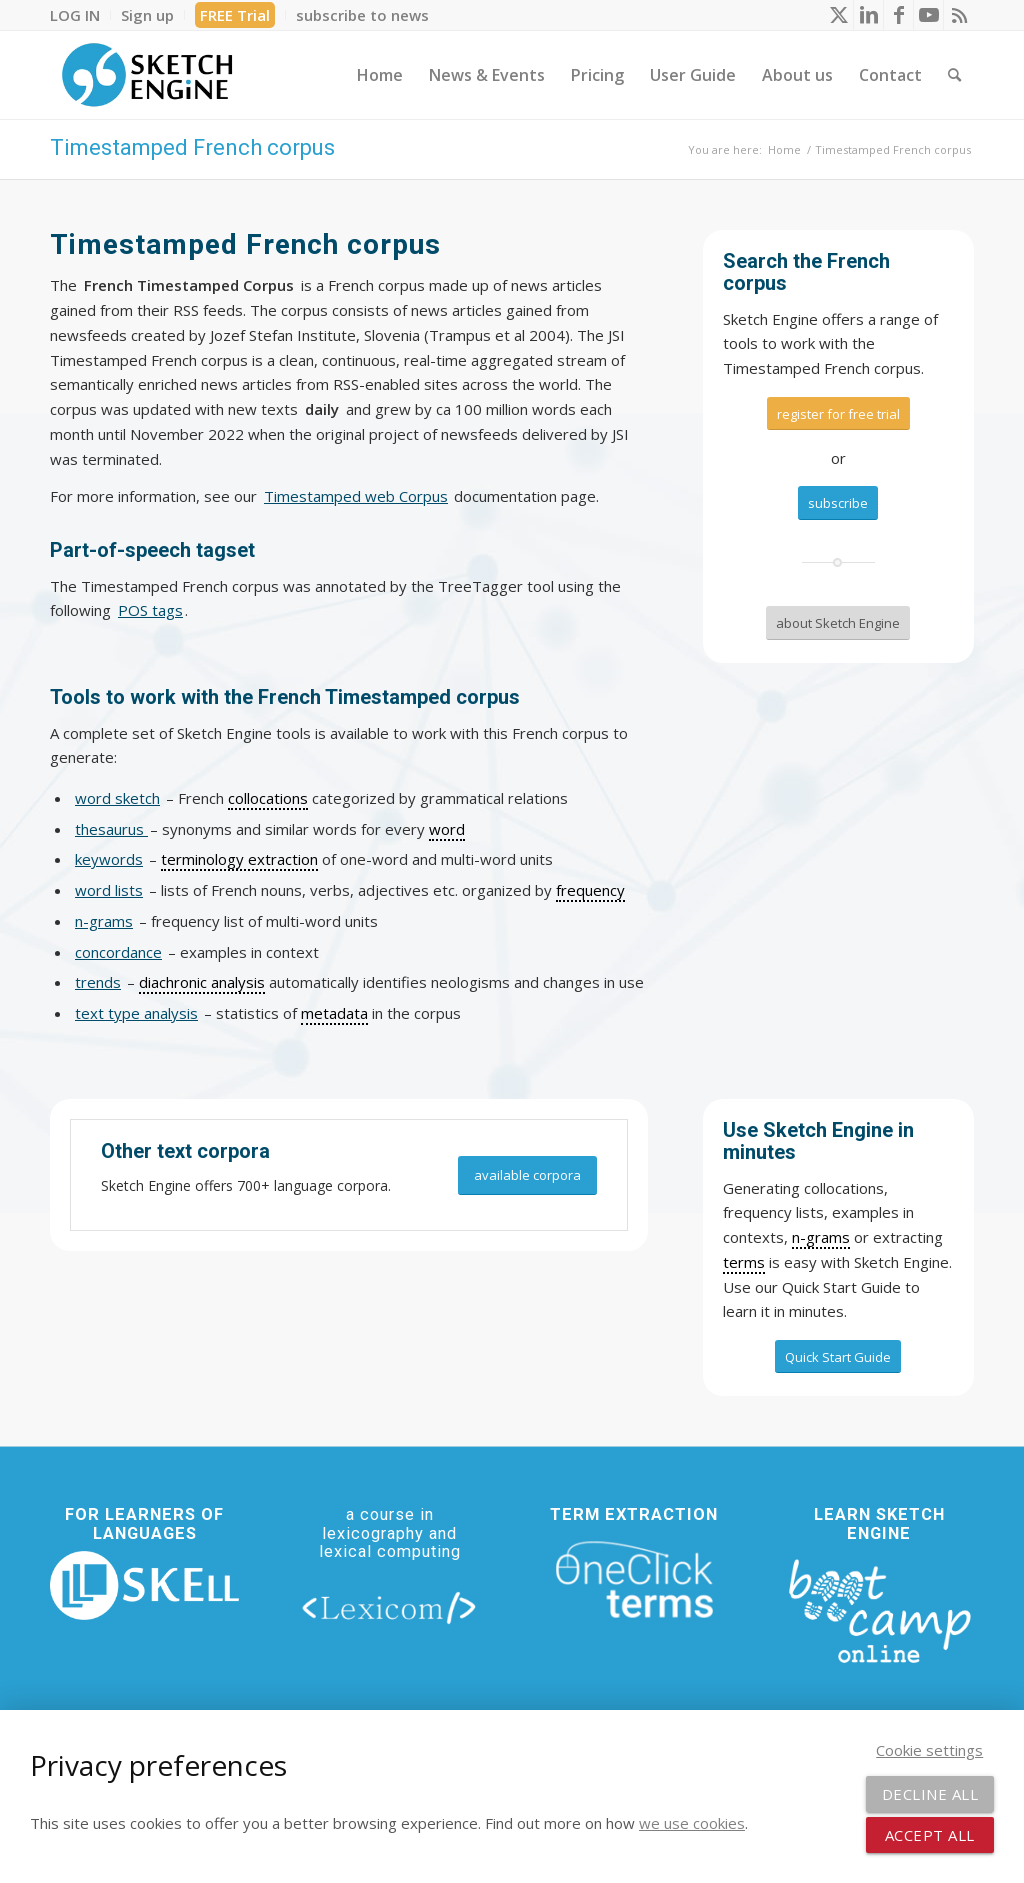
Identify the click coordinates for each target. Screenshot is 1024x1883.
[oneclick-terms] (634, 1580)
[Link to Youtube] (928, 15)
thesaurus (111, 829)
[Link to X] (838, 15)
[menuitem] (80, 15)
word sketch (117, 798)
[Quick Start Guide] (838, 1357)
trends (98, 982)
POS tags (150, 610)
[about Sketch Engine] (838, 623)
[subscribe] (838, 503)
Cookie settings (929, 1750)
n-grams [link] (821, 1237)
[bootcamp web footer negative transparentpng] (879, 1609)
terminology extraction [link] (239, 859)
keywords (109, 859)
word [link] (447, 829)
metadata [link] (334, 1013)
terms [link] (744, 1262)
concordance (118, 952)
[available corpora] (527, 1175)
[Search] (954, 75)
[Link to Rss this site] (959, 15)
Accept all (930, 1835)
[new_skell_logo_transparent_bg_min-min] (144, 1585)
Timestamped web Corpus (356, 496)
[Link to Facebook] (898, 15)
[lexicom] (389, 1607)
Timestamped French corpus (192, 147)
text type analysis (136, 1013)
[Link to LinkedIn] (868, 15)
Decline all (930, 1794)
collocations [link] (268, 798)
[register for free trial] (838, 414)
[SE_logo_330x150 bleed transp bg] (147, 75)
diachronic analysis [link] (202, 982)
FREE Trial (235, 15)
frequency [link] (590, 890)
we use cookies (692, 1823)
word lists (109, 890)
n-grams (104, 921)
